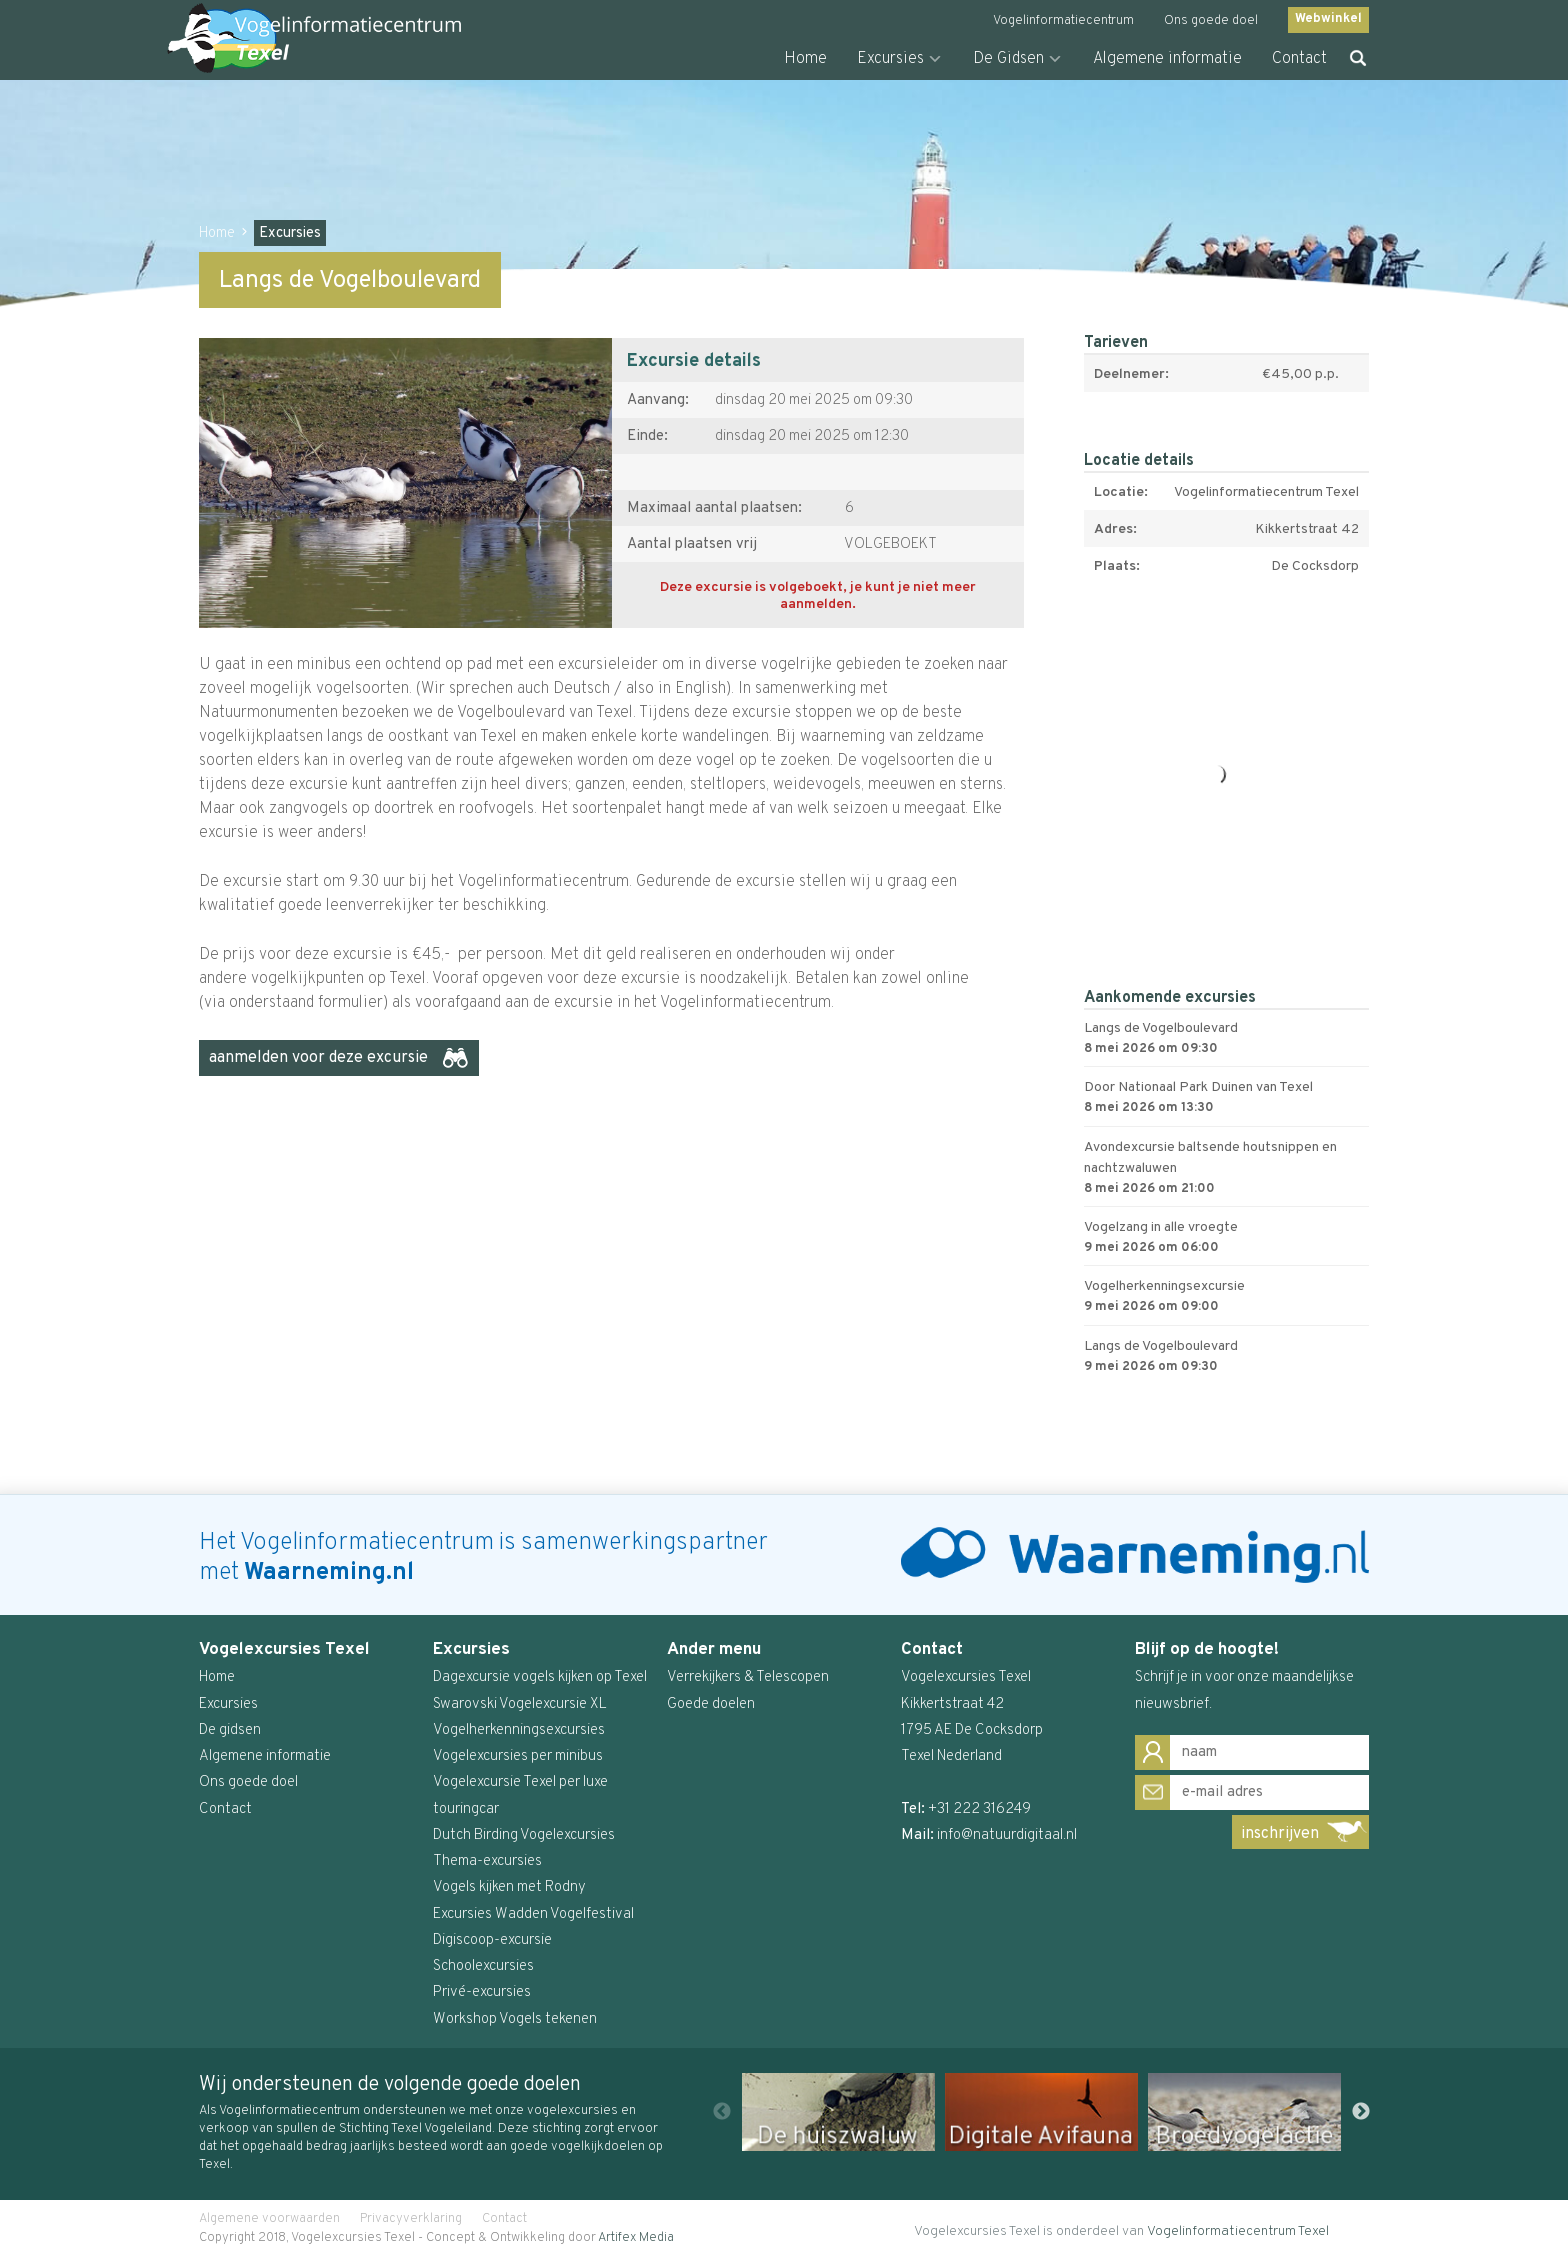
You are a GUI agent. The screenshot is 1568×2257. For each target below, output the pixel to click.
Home (805, 59)
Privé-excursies (482, 1992)
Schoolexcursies (483, 1966)
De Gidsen (1008, 59)
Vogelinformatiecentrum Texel (1238, 2231)
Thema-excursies (487, 1861)
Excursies (890, 59)
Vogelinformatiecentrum (1063, 21)
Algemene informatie (1167, 59)
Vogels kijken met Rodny (509, 1887)
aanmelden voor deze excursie (318, 1058)
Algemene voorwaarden (269, 2219)
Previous (722, 2112)
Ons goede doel (1211, 21)
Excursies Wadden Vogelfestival (533, 1914)
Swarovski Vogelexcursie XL (520, 1704)
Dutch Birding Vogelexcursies (524, 1835)
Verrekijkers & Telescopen (748, 1677)
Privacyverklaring (411, 2219)
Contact (1299, 59)
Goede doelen (711, 1704)
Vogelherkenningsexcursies (519, 1730)
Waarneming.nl (329, 1573)
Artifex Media (636, 2238)
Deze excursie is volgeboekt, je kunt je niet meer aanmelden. (818, 596)
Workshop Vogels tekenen (515, 2019)
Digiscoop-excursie (492, 1940)
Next (1361, 2112)
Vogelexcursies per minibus (518, 1756)
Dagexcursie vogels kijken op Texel (540, 1677)
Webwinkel (1328, 19)
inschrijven (1280, 1834)
